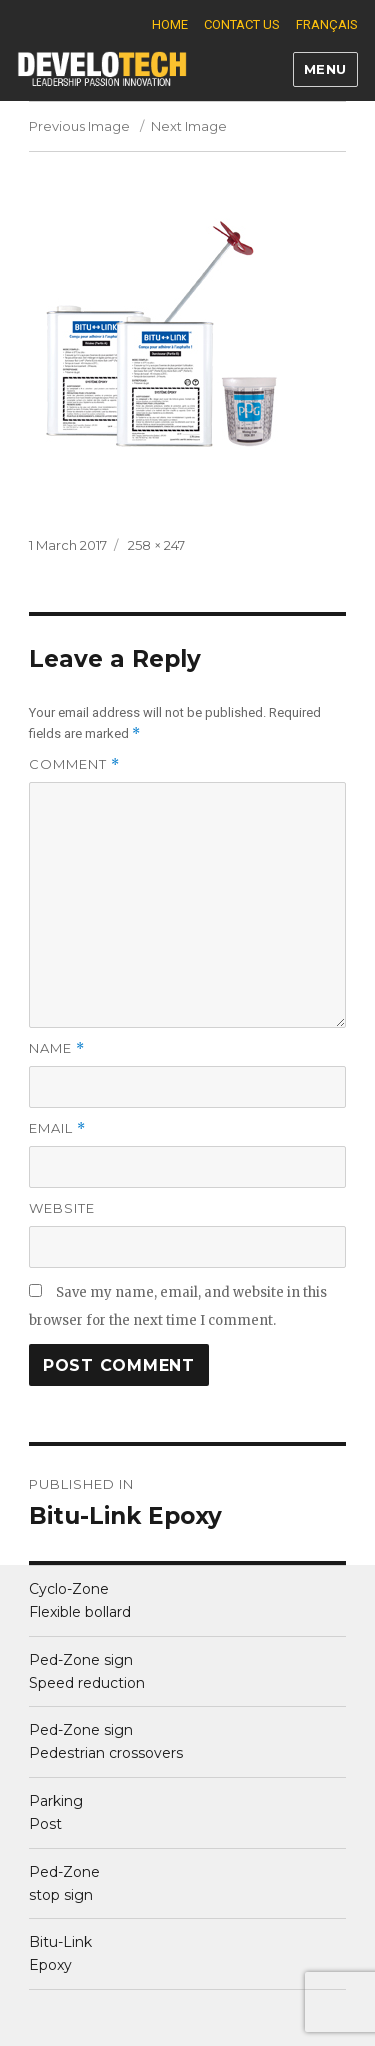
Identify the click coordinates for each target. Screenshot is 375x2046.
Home (170, 24)
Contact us (242, 24)
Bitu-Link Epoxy (60, 1953)
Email (57, 1128)
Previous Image (79, 126)
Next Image (189, 126)
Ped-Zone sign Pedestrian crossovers (106, 1741)
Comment (74, 764)
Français (327, 24)
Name (57, 1048)
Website (62, 1208)
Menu (325, 69)
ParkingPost (56, 1812)
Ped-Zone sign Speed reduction (87, 1671)
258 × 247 (156, 545)
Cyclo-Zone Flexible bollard (80, 1600)
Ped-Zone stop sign (64, 1883)
